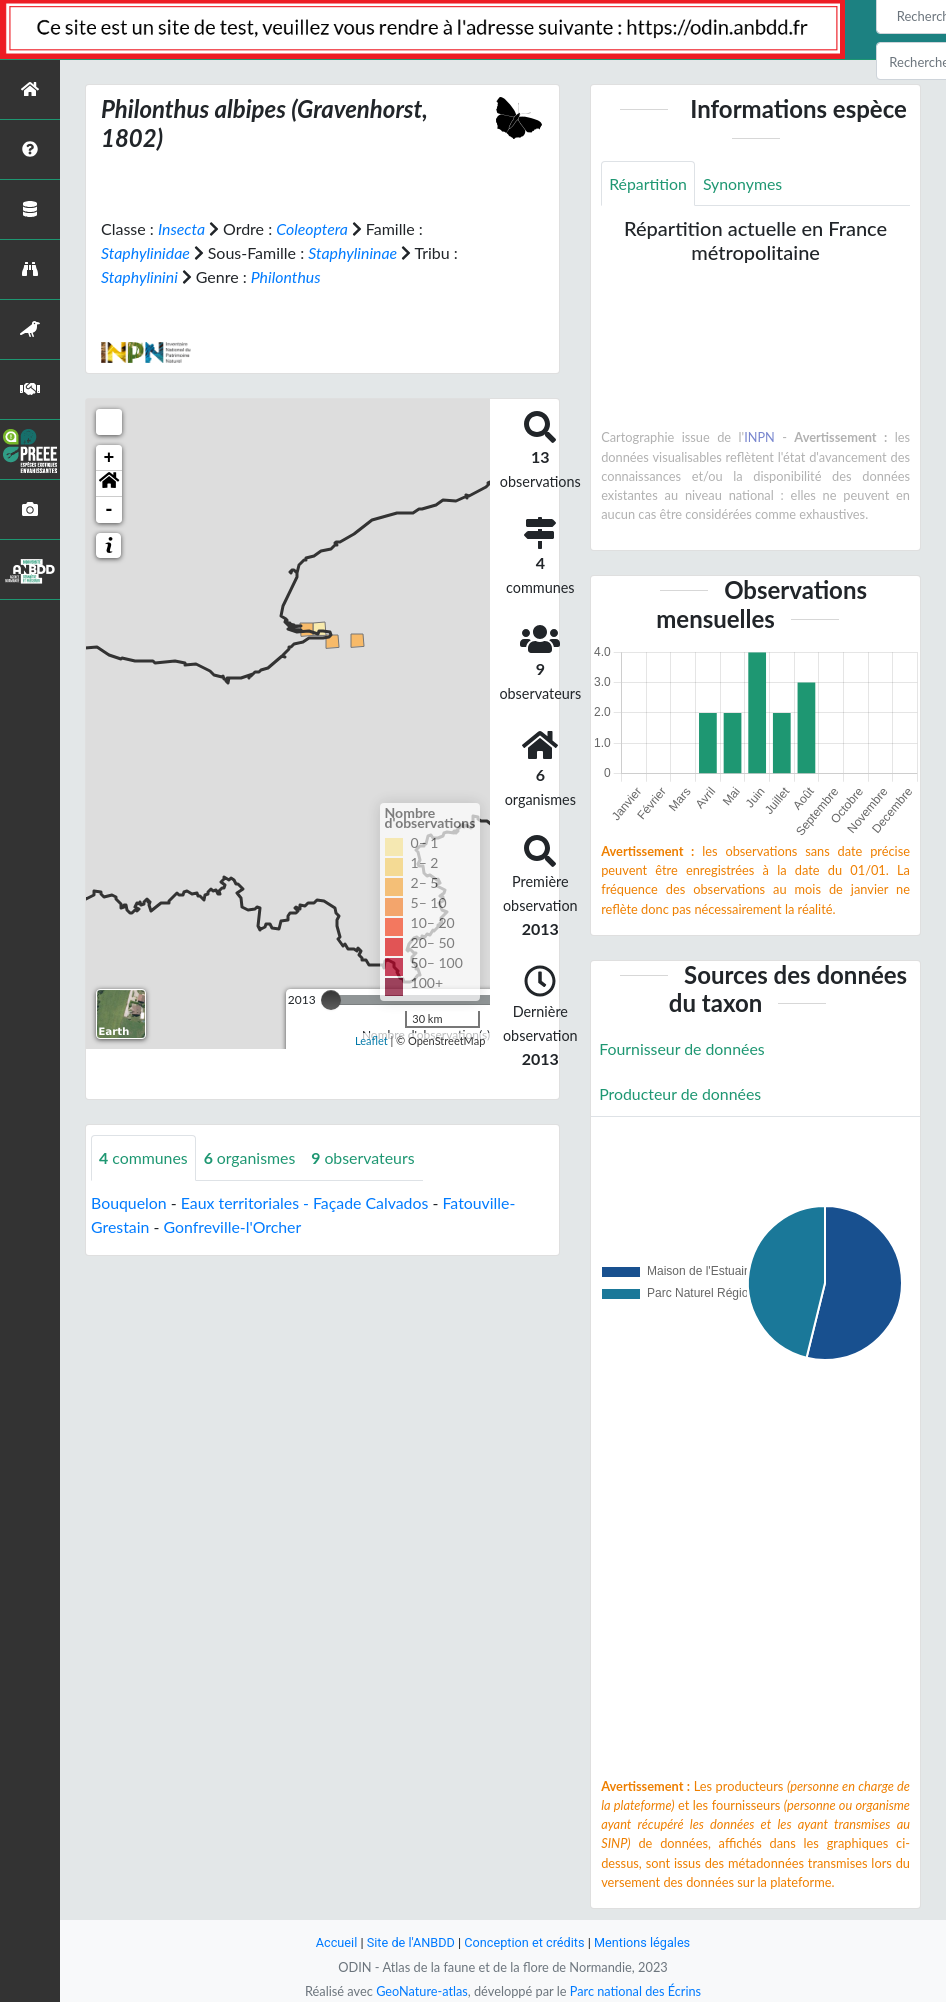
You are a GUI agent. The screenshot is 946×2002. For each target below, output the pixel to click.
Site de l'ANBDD (410, 1942)
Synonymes (744, 183)
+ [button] (109, 458)
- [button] (109, 510)
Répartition (648, 183)
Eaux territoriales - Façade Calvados (306, 1202)
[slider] (331, 1000)
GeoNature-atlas (421, 1991)
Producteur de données (680, 1093)
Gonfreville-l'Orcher (233, 1226)
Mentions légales (643, 1942)
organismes (251, 1157)
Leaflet (371, 1040)
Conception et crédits (524, 1942)
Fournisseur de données (682, 1048)
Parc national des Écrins (636, 1991)
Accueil (335, 1942)
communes (144, 1157)
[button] (109, 484)
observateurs (365, 1157)
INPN (759, 438)
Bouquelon (129, 1202)
